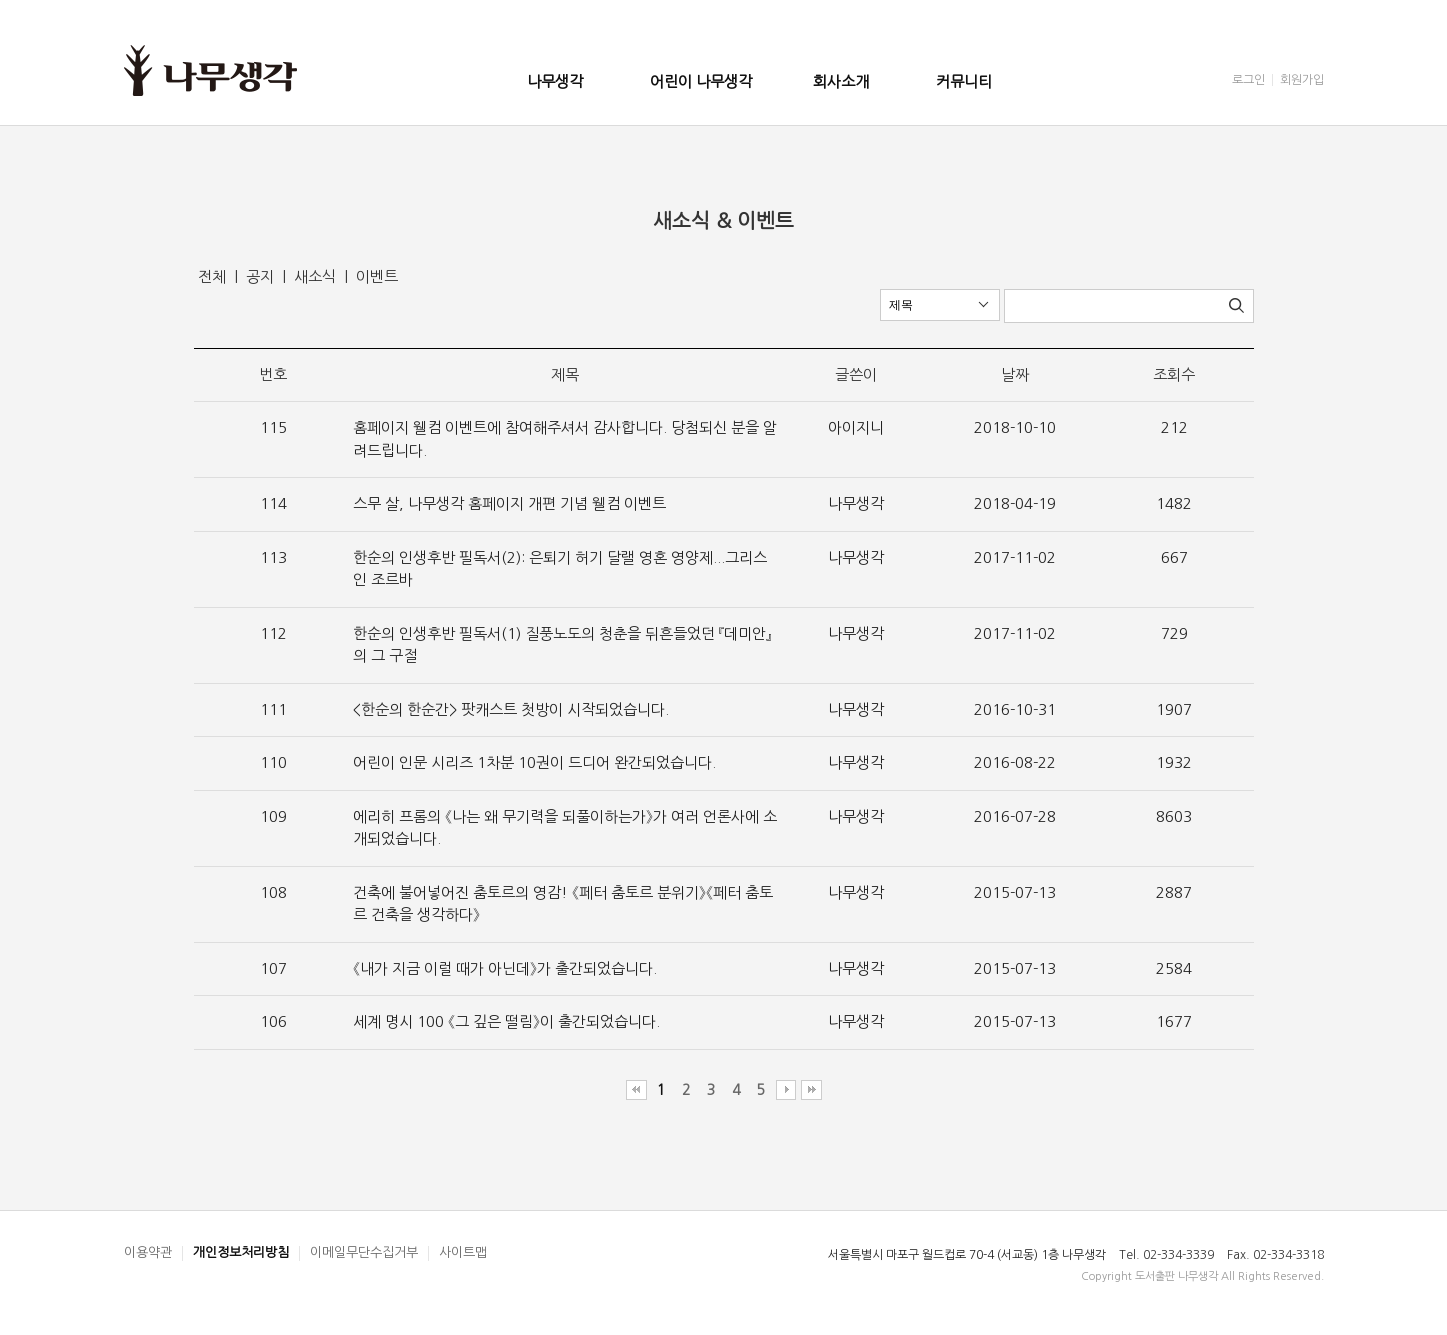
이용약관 (148, 1252)
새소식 (317, 276)
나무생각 (555, 81)
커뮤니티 (964, 81)
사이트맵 (463, 1252)
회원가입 (1302, 80)
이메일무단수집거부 (364, 1252)
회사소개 (841, 81)
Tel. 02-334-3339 (1166, 1255)
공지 (262, 276)
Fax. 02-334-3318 (1275, 1255)
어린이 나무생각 (701, 81)
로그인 (1248, 80)
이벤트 (377, 276)
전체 (214, 276)
